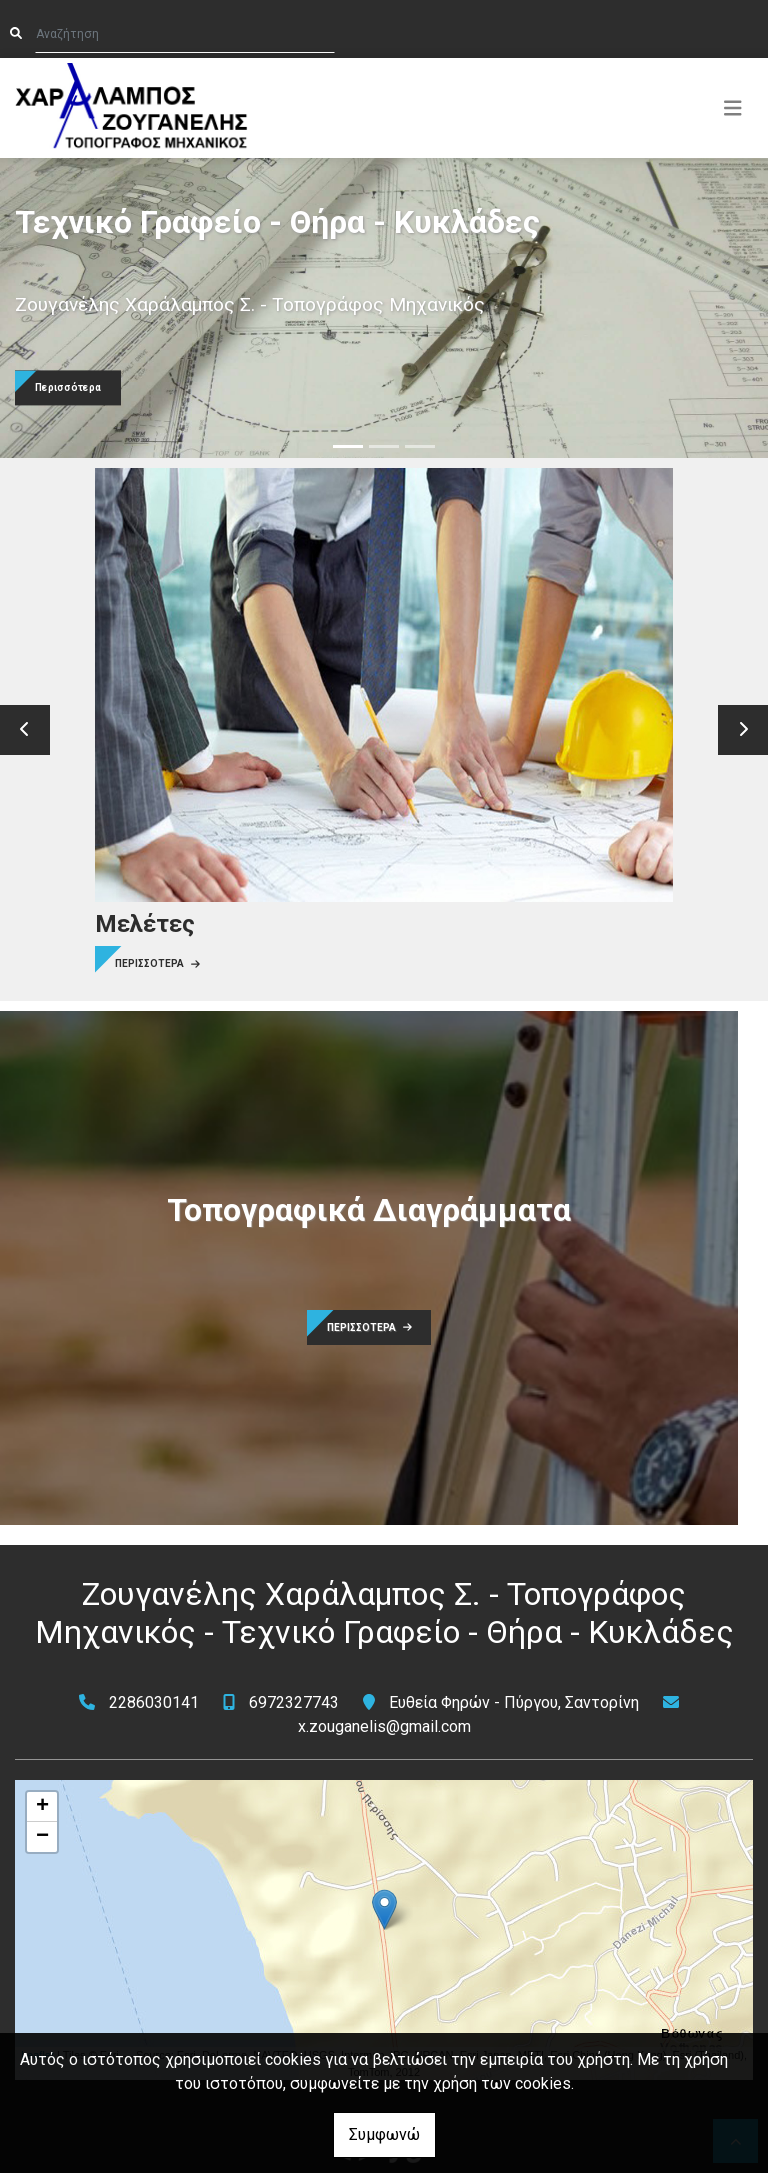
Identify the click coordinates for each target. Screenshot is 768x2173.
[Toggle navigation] (733, 108)
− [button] (42, 1837)
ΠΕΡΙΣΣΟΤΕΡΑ (157, 963)
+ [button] (42, 1807)
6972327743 (294, 1702)
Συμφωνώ (384, 2134)
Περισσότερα (68, 388)
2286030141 (154, 1702)
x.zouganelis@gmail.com (384, 1726)
